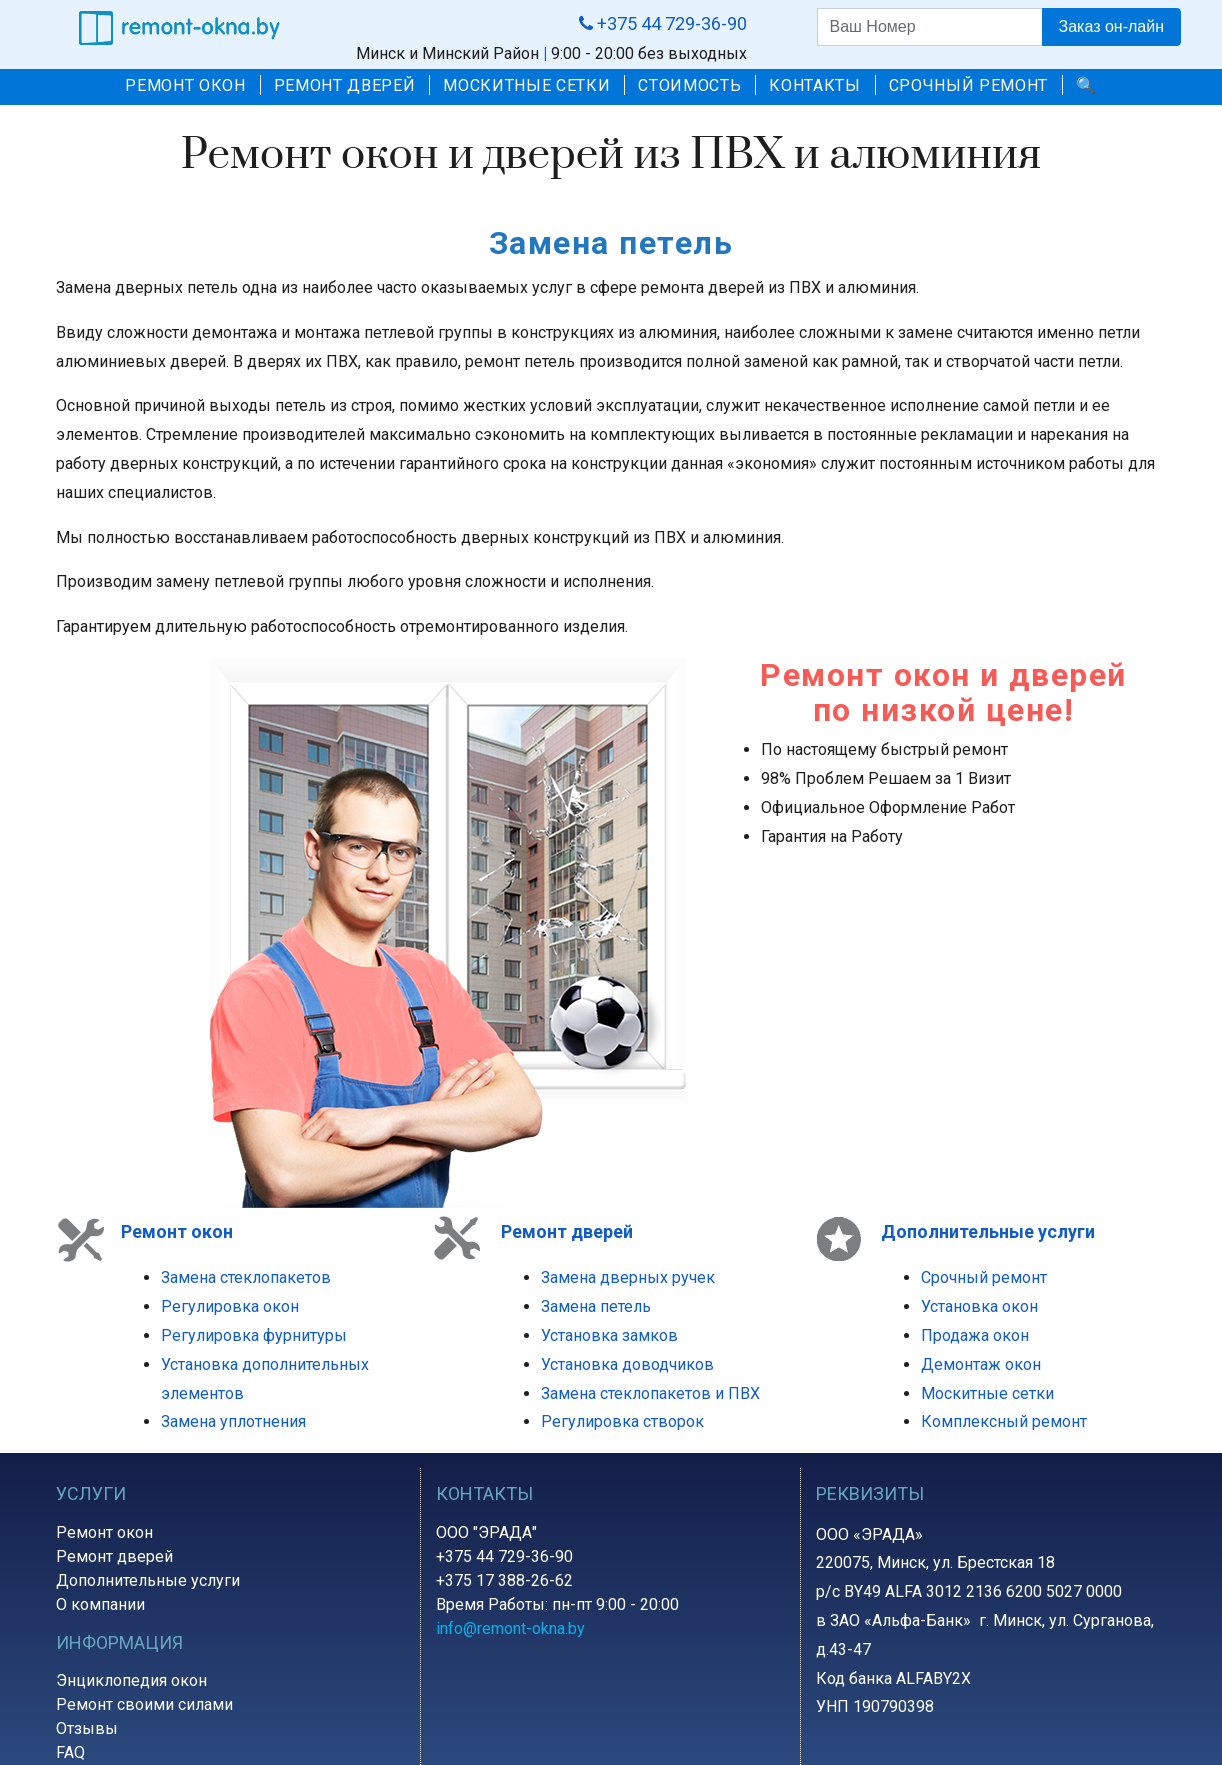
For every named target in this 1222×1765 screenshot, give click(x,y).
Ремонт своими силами (144, 1704)
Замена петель (596, 1306)
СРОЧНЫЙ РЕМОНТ (968, 85)
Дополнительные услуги (148, 1580)
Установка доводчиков (627, 1364)
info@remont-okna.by (510, 1628)
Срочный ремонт (984, 1277)
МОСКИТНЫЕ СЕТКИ (526, 85)
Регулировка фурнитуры (254, 1335)
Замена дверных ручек (628, 1277)
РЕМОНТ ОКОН (185, 85)
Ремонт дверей (114, 1556)
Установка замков (609, 1335)
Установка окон (979, 1306)
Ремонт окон (177, 1231)
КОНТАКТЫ (814, 85)
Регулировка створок (622, 1421)
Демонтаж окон (981, 1364)
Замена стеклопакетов (246, 1277)
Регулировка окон (230, 1306)
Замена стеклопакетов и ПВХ (650, 1393)
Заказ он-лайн (1111, 26)
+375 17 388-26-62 (504, 1580)
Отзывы (87, 1728)
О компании (100, 1604)
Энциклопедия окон (131, 1680)
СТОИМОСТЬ (689, 85)
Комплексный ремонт (1004, 1421)
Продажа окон (975, 1335)
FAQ (70, 1752)
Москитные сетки (987, 1393)
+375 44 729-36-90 (504, 1556)
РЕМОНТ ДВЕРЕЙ (345, 85)
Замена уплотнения (233, 1421)
